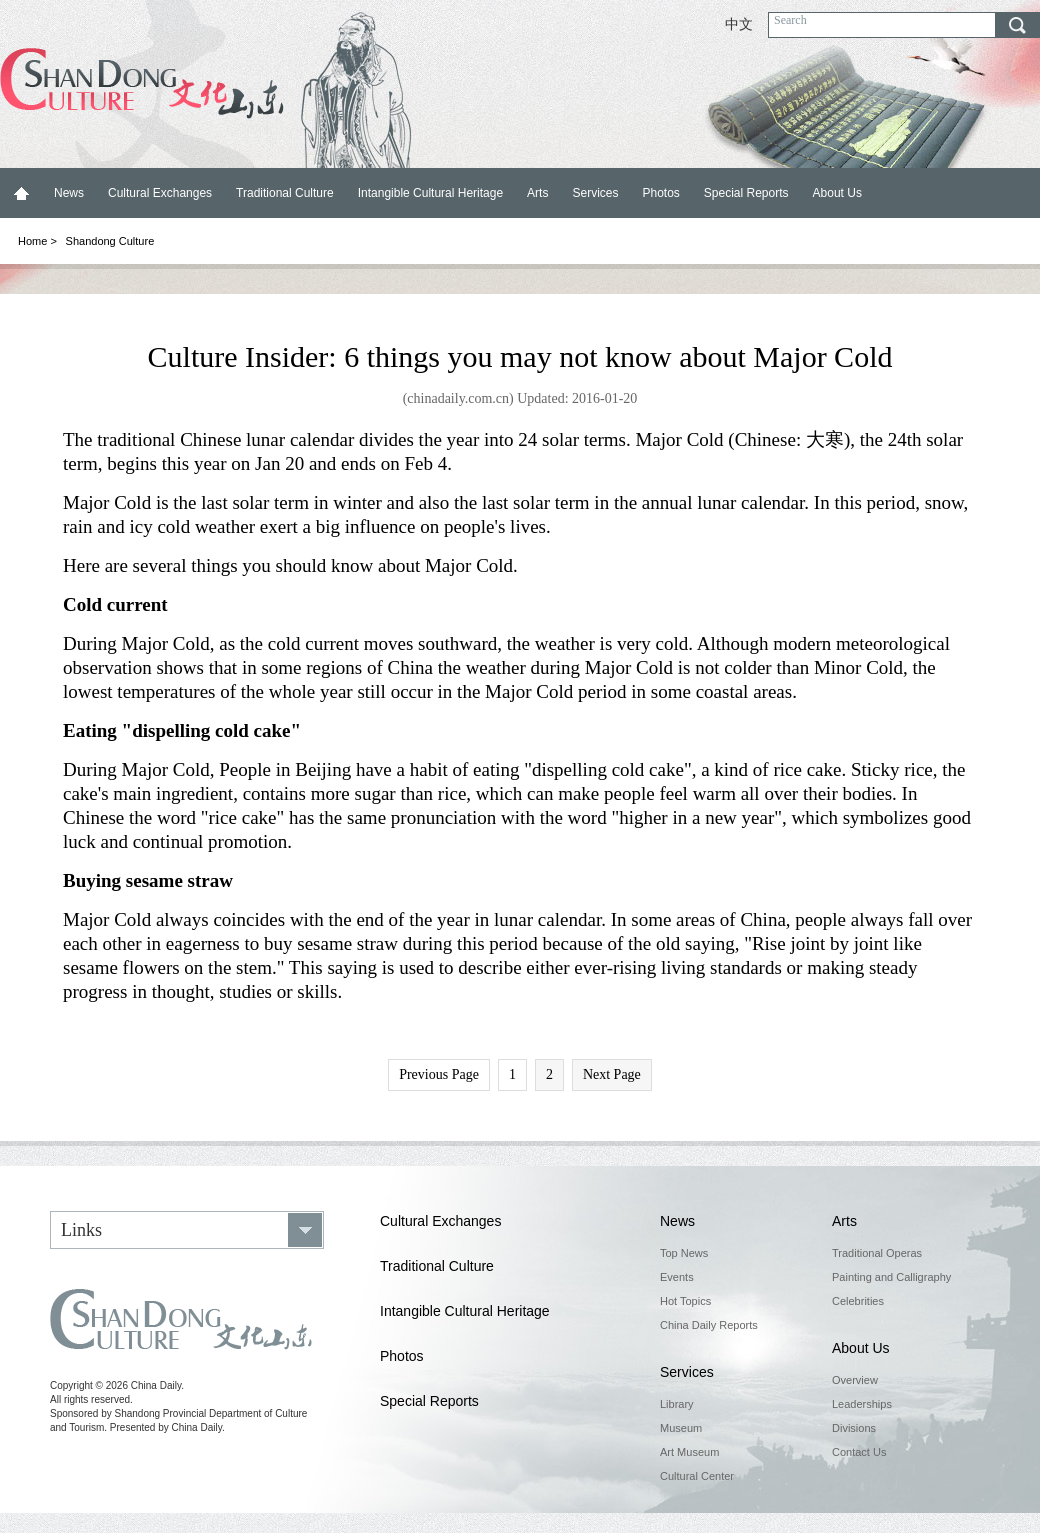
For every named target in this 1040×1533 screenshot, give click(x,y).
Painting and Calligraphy (891, 1277)
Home (21, 193)
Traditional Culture (285, 193)
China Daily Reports (709, 1325)
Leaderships (862, 1404)
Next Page (612, 1074)
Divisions (854, 1428)
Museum (681, 1428)
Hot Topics (685, 1301)
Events (677, 1277)
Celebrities (858, 1301)
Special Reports (746, 193)
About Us (837, 193)
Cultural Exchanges (160, 193)
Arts (537, 193)
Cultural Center (697, 1476)
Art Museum (689, 1452)
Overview (855, 1380)
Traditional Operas (877, 1253)
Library (677, 1404)
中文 (739, 24)
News (69, 193)
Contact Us (859, 1452)
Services (595, 193)
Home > (37, 241)
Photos (660, 193)
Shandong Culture (110, 241)
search (1017, 25)
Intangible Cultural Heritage (430, 193)
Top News (684, 1253)
